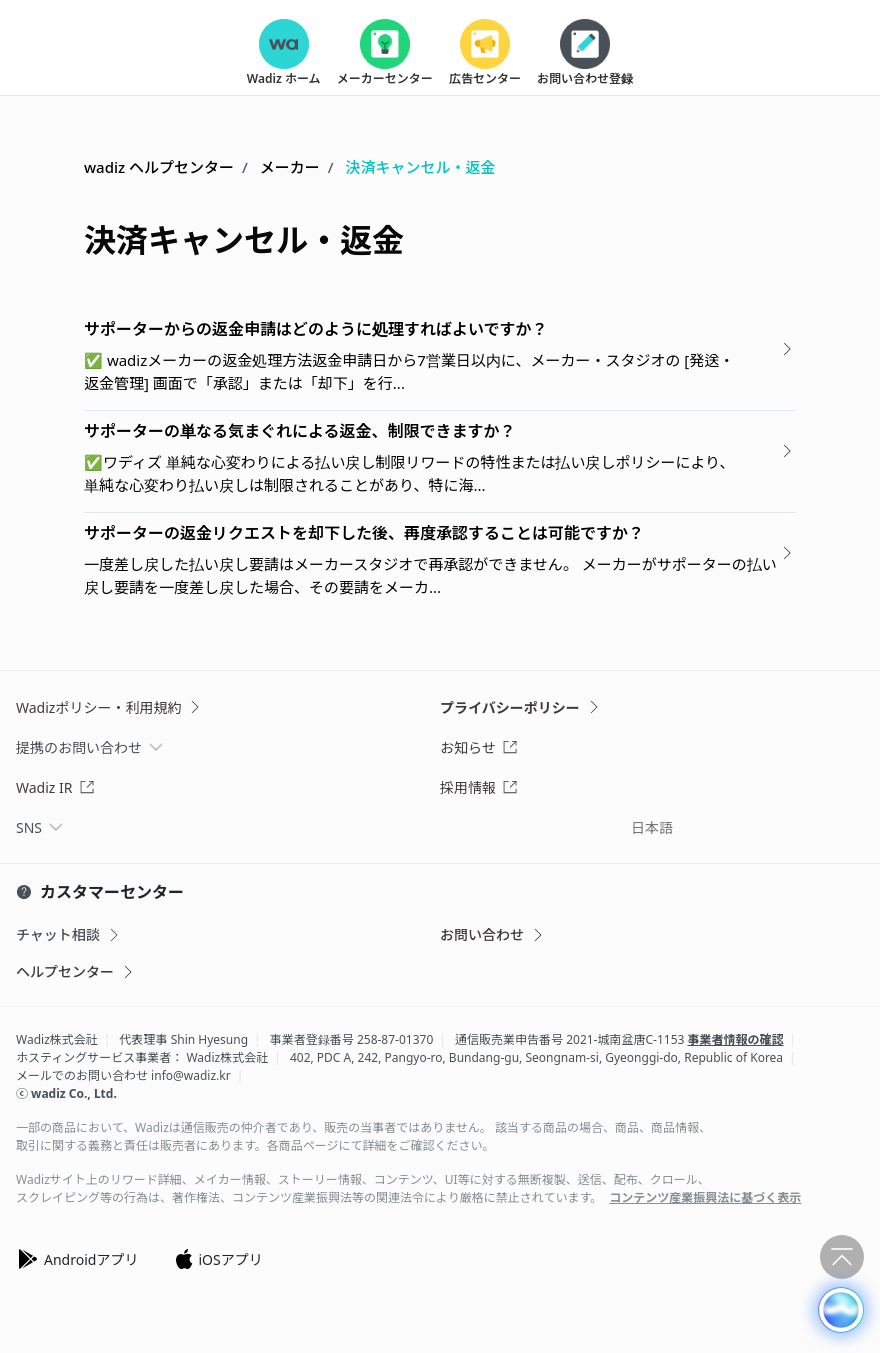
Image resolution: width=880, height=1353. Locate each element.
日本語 (652, 827)
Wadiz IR (55, 787)
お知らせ (479, 747)
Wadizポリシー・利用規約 (109, 707)
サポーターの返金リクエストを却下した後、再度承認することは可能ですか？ (364, 533)
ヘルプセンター (76, 971)
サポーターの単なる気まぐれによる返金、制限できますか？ (300, 431)
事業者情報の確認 (736, 1039)
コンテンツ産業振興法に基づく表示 (705, 1198)
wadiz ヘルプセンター (159, 167)
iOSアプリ (218, 1259)
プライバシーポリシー (521, 707)
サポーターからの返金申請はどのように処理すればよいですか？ (316, 329)
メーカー (290, 167)
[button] (841, 1310)
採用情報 (479, 787)
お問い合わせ (493, 934)
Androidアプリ (77, 1259)
